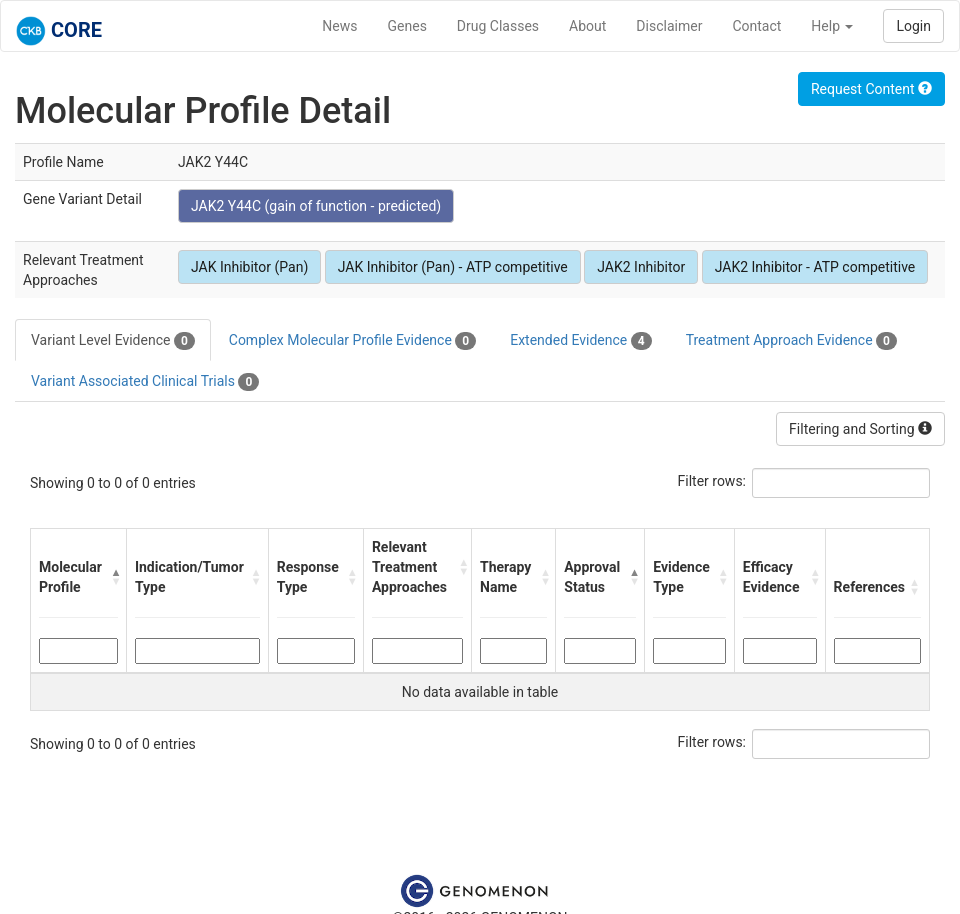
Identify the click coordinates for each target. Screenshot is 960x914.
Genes (407, 26)
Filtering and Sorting (860, 429)
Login (913, 26)
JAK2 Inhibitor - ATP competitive (815, 267)
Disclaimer (669, 26)
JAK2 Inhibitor (641, 267)
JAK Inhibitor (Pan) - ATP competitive (453, 267)
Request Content (871, 89)
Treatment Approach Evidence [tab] (791, 341)
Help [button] (832, 26)
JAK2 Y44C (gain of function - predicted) (316, 206)
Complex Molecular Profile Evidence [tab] (352, 341)
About (587, 26)
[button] (113, 577)
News (339, 26)
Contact (756, 26)
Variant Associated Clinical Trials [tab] (145, 382)
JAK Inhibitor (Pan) (249, 267)
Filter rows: (712, 481)
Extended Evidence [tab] (580, 341)
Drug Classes (498, 26)
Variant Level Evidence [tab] (113, 341)
